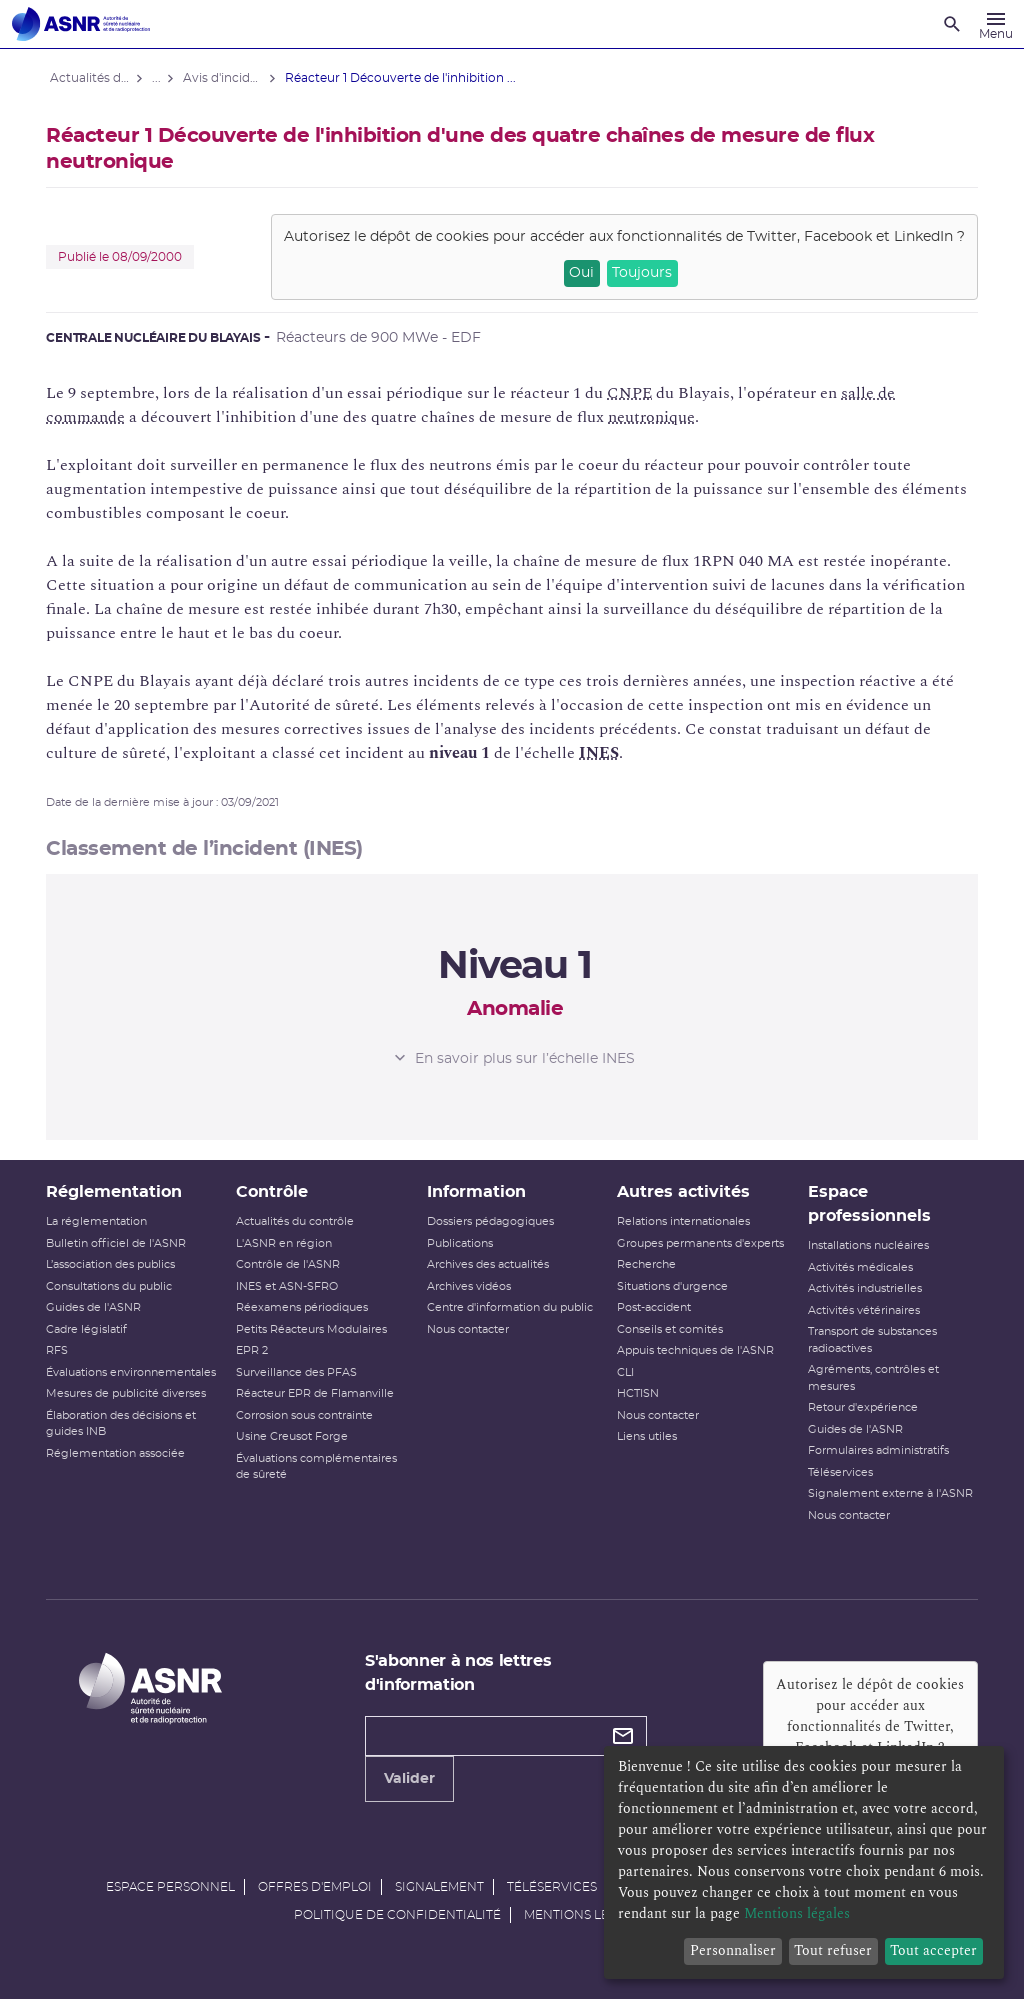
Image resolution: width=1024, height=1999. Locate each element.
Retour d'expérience (860, 1407)
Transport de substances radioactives (869, 1340)
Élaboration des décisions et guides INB (125, 1440)
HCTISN (637, 1393)
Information (477, 1192)
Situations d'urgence (671, 1286)
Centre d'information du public (511, 1307)
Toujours (639, 273)
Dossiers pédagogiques (491, 1221)
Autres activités (682, 1192)
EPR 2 (255, 1350)
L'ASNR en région (287, 1243)
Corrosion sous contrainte (307, 1415)
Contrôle (275, 1192)
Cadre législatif (90, 1329)
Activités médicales (857, 1267)
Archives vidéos (470, 1286)
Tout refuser (833, 1950)
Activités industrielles (862, 1288)
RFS (61, 1350)
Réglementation (118, 1192)
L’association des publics (114, 1264)
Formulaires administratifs (875, 1450)
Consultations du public (113, 1286)
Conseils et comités (669, 1329)
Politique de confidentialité (397, 1915)
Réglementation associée (119, 1469)
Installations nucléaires (865, 1245)
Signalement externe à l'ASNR (887, 1493)
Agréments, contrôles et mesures (870, 1378)
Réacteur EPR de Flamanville (318, 1393)
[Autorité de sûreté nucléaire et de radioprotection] (81, 24)
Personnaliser (733, 1950)
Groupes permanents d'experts (699, 1243)
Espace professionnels (866, 1204)
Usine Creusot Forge (295, 1436)
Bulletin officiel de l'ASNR (120, 1243)
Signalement (439, 1887)
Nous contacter (469, 1329)
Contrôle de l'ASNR (291, 1264)
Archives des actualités (489, 1264)
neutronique (655, 417)
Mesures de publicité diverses (130, 1410)
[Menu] (996, 24)
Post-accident (653, 1307)
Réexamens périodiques (305, 1307)
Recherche (645, 1264)
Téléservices (837, 1472)
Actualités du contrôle (298, 1221)
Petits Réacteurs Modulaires (314, 1329)
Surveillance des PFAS (299, 1372)
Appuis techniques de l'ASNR (694, 1350)
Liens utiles (646, 1436)
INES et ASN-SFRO (290, 1286)
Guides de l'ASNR (97, 1307)
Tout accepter (933, 1950)
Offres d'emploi (315, 1887)
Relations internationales (682, 1221)
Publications (461, 1243)
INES (603, 753)
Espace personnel (170, 1887)
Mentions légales (586, 1915)
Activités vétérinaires (861, 1310)
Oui (577, 273)
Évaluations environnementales (103, 1381)
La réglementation (100, 1221)
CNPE (633, 393)
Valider (410, 1779)
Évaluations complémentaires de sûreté (319, 1467)
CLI (624, 1372)
